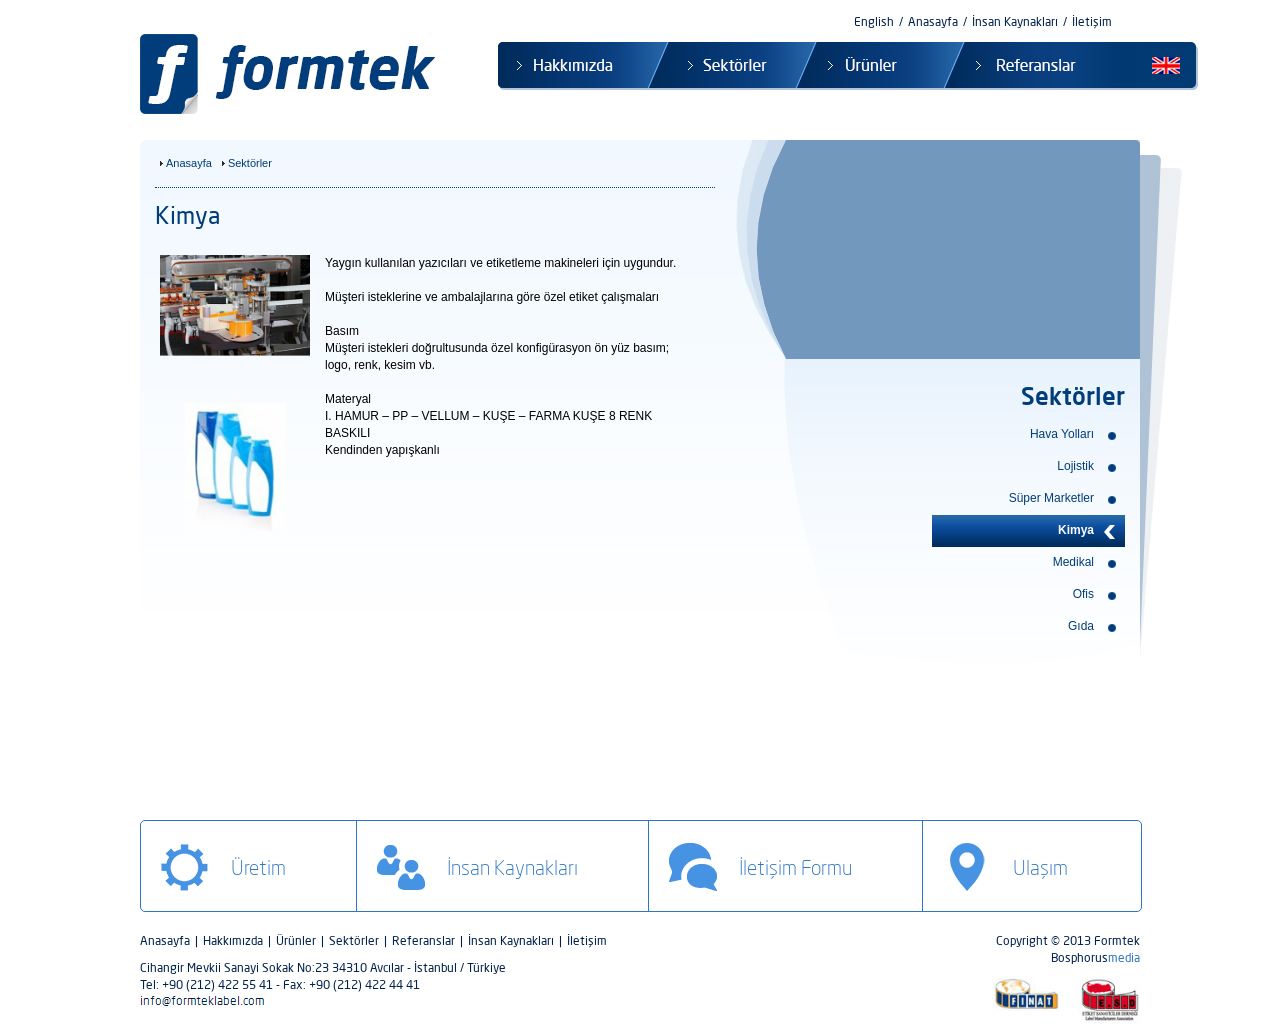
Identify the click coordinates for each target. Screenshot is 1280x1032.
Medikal (1073, 562)
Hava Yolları (1062, 434)
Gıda (1081, 626)
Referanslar (1016, 66)
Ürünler (869, 66)
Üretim (258, 867)
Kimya (1076, 530)
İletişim (1092, 21)
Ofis (1083, 594)
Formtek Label (293, 74)
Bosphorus (1095, 957)
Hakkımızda (573, 66)
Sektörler (722, 66)
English (874, 21)
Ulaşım (1040, 867)
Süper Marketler (1051, 498)
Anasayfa (933, 21)
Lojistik (1075, 466)
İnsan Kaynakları (1015, 21)
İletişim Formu (795, 867)
